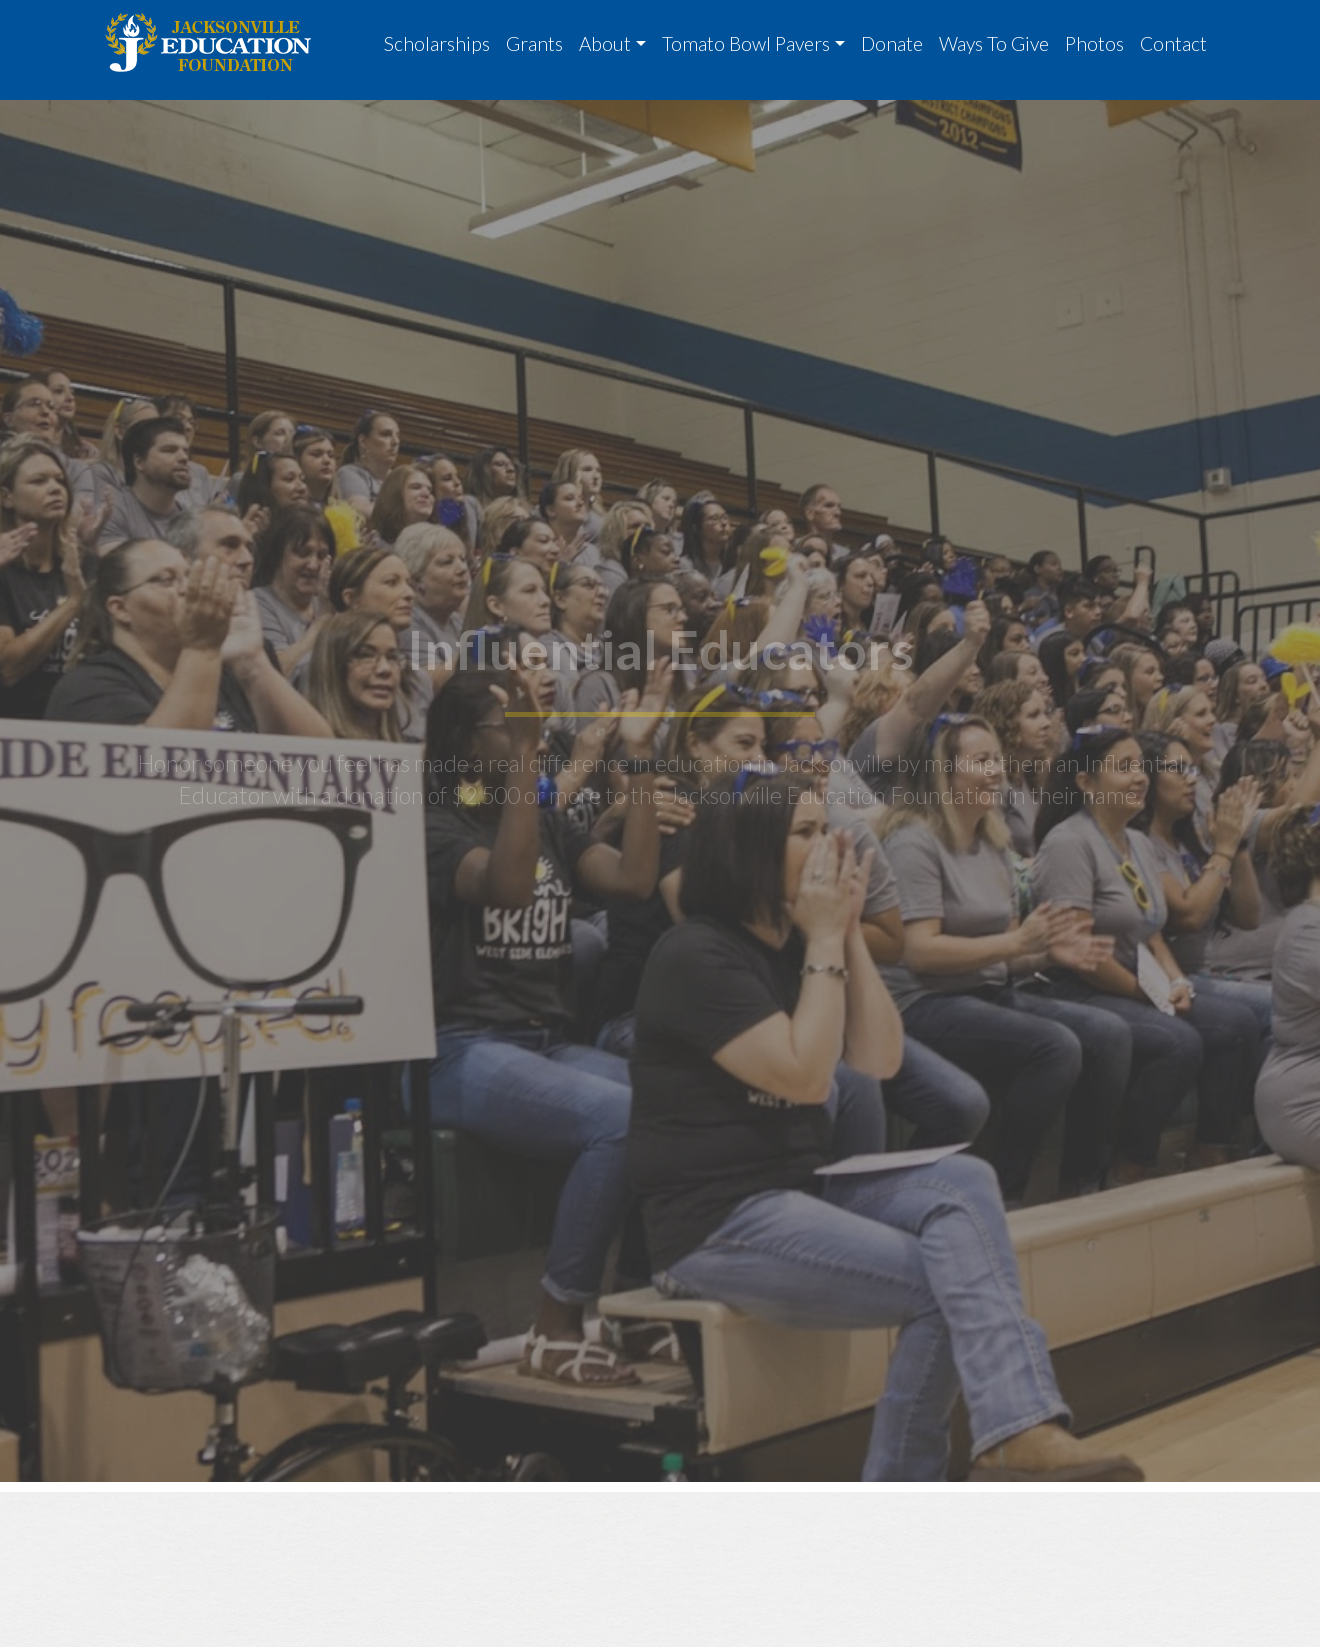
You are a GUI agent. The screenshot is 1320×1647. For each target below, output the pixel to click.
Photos (1094, 43)
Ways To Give (994, 43)
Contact (1173, 43)
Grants (534, 43)
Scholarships (437, 43)
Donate (892, 43)
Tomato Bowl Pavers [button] (746, 43)
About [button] (605, 43)
